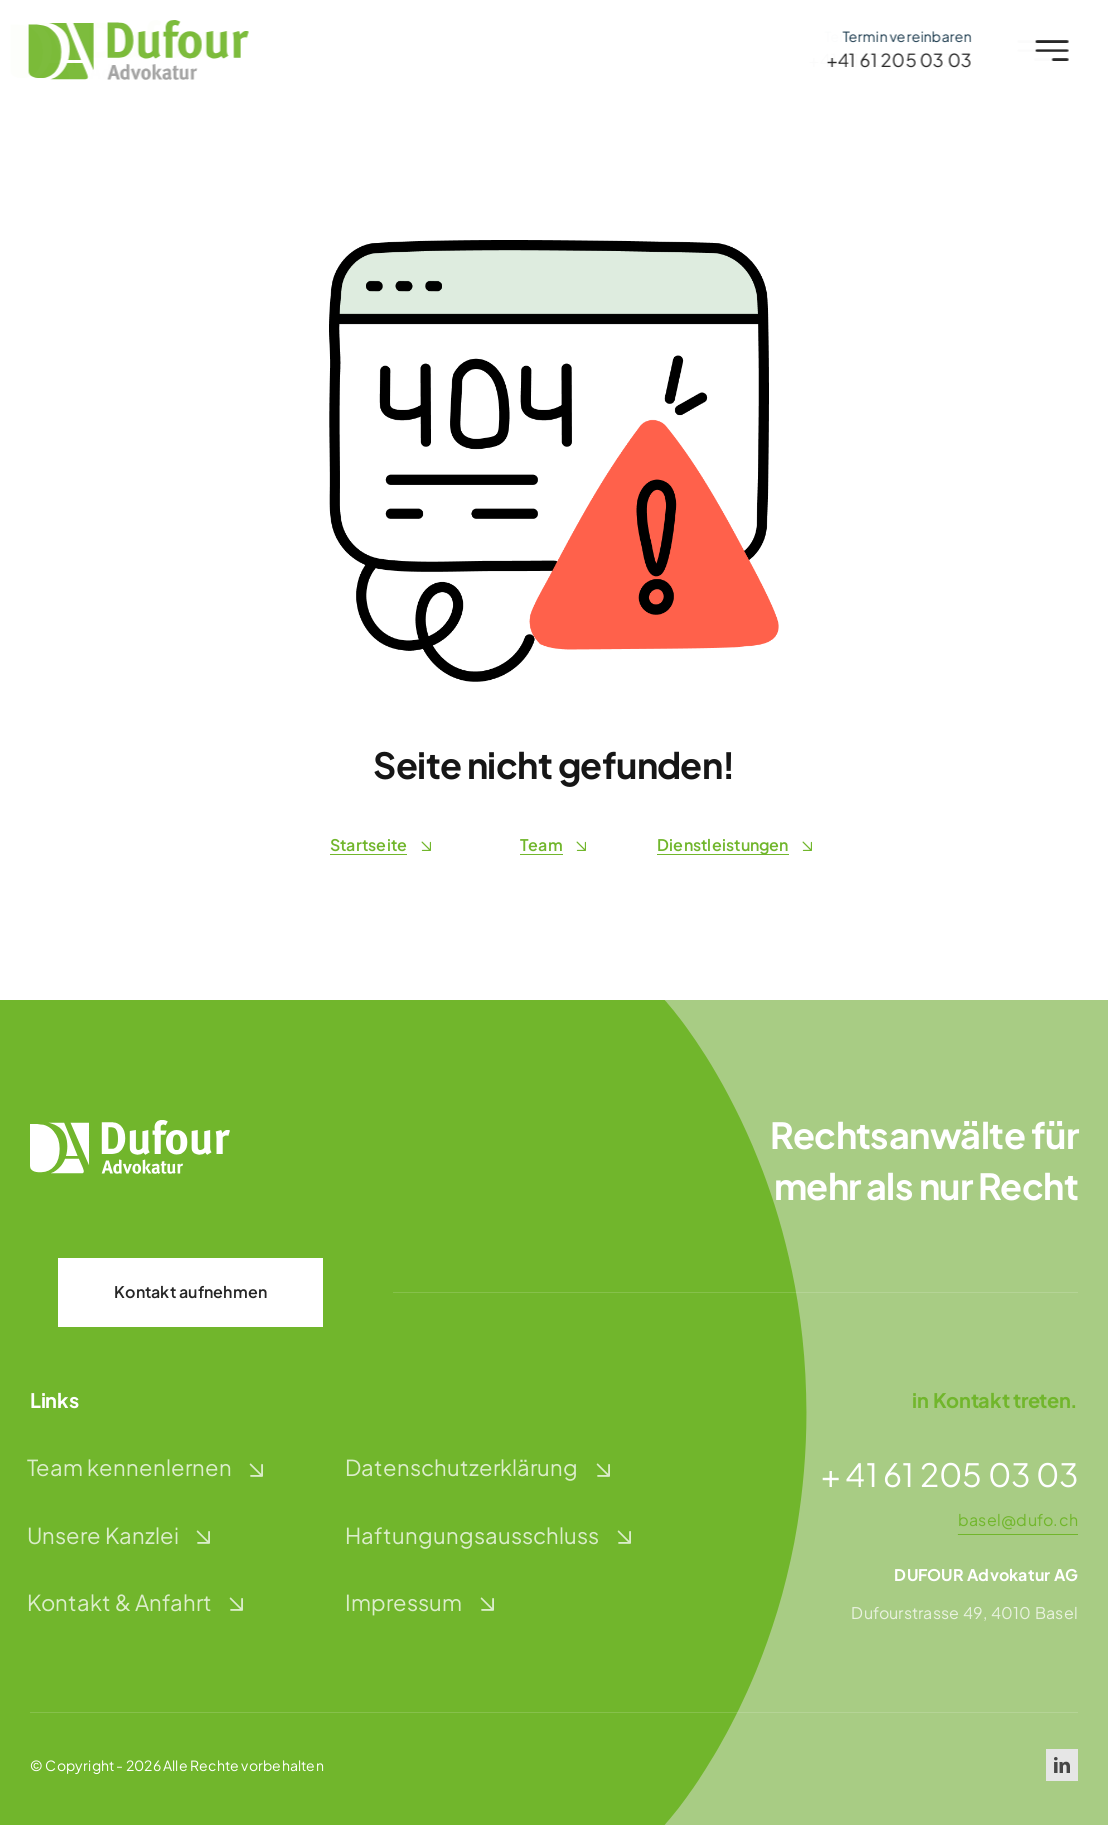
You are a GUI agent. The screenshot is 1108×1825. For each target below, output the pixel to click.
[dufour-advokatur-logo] (133, 27)
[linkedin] (1062, 1765)
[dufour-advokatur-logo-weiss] (130, 1127)
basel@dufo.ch (1018, 1519)
